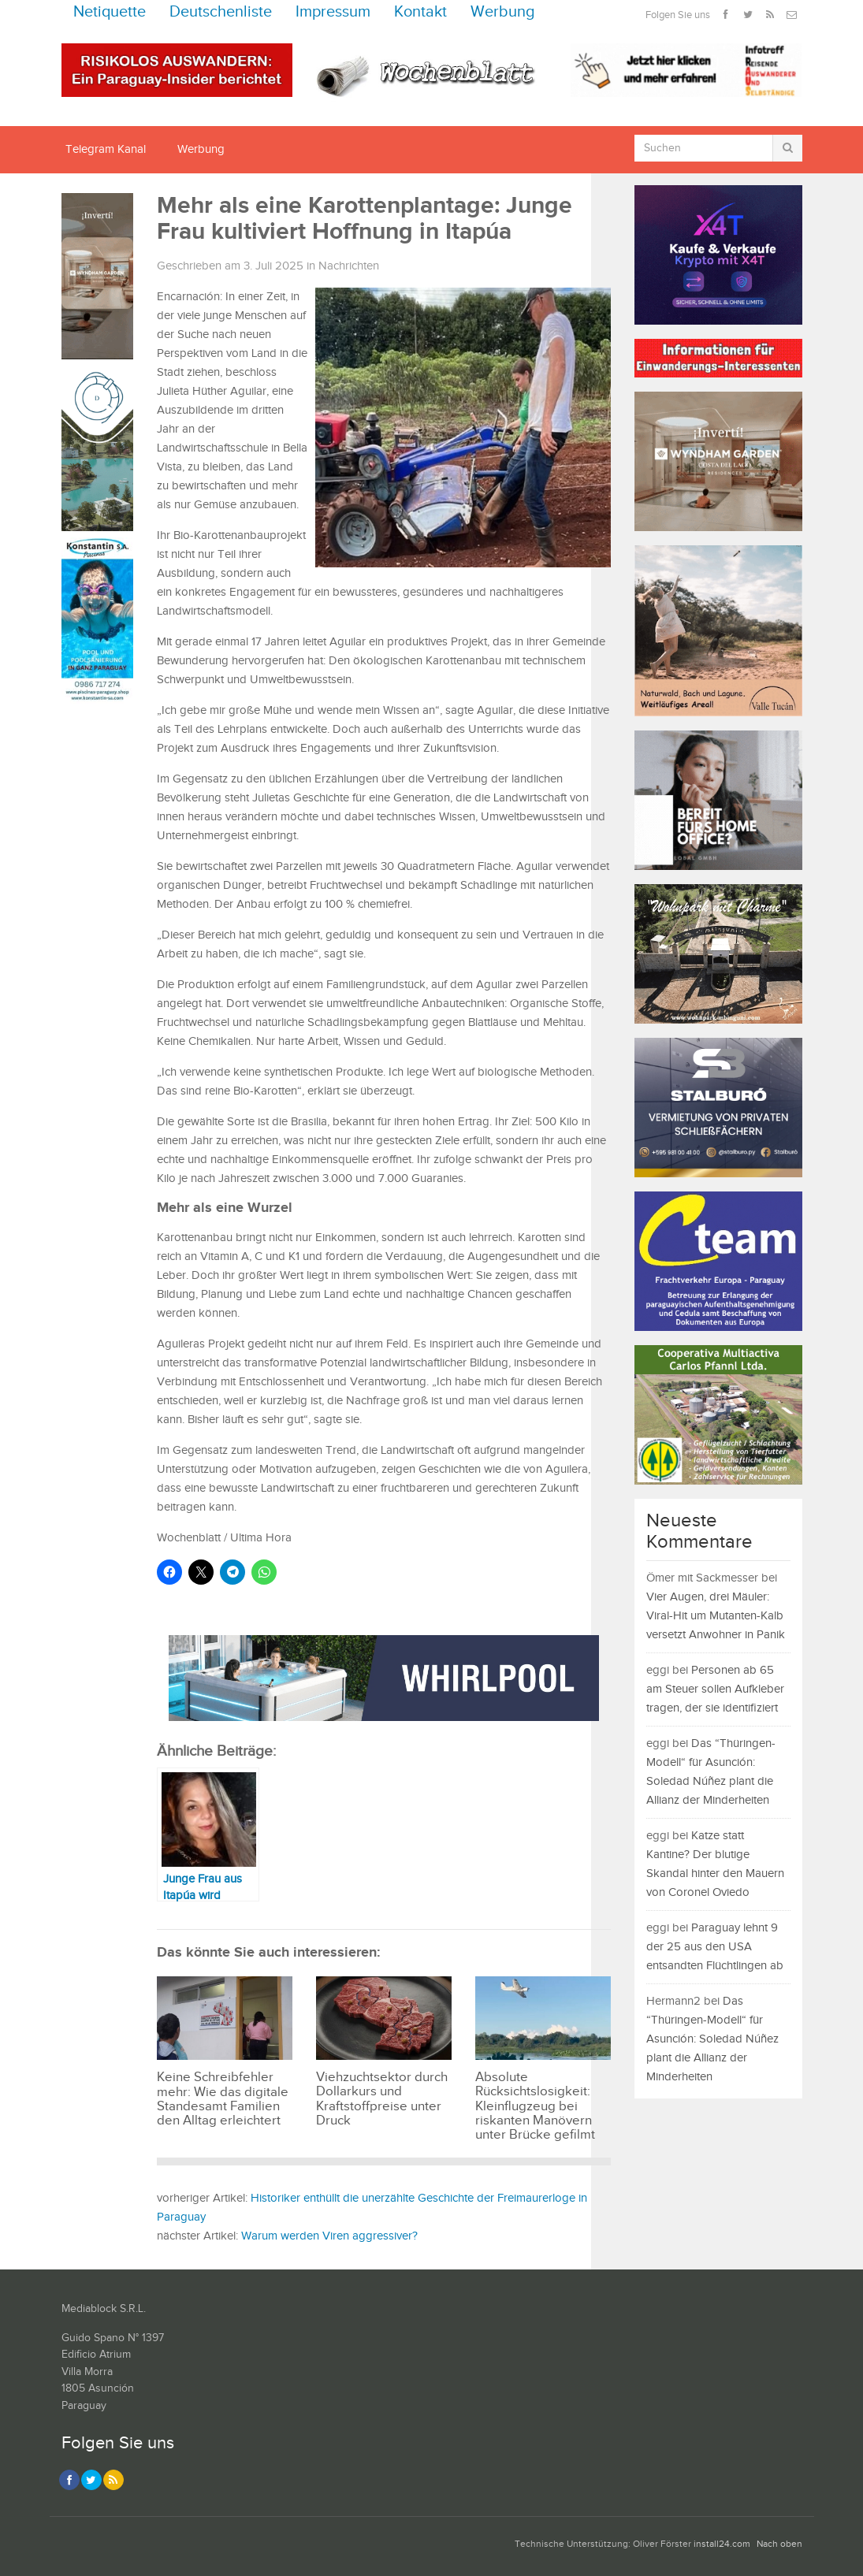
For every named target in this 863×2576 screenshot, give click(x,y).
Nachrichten (348, 266)
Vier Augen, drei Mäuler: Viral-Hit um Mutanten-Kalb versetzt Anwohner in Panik (715, 1615)
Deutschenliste (220, 12)
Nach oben (779, 2544)
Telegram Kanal (105, 149)
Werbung (503, 12)
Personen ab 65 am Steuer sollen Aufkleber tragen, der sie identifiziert (715, 1689)
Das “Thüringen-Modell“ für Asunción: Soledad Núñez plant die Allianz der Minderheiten (712, 2038)
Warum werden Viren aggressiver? (329, 2236)
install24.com (722, 2544)
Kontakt (420, 12)
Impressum (333, 12)
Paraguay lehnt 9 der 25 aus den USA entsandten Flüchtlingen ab (714, 1946)
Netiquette (109, 12)
